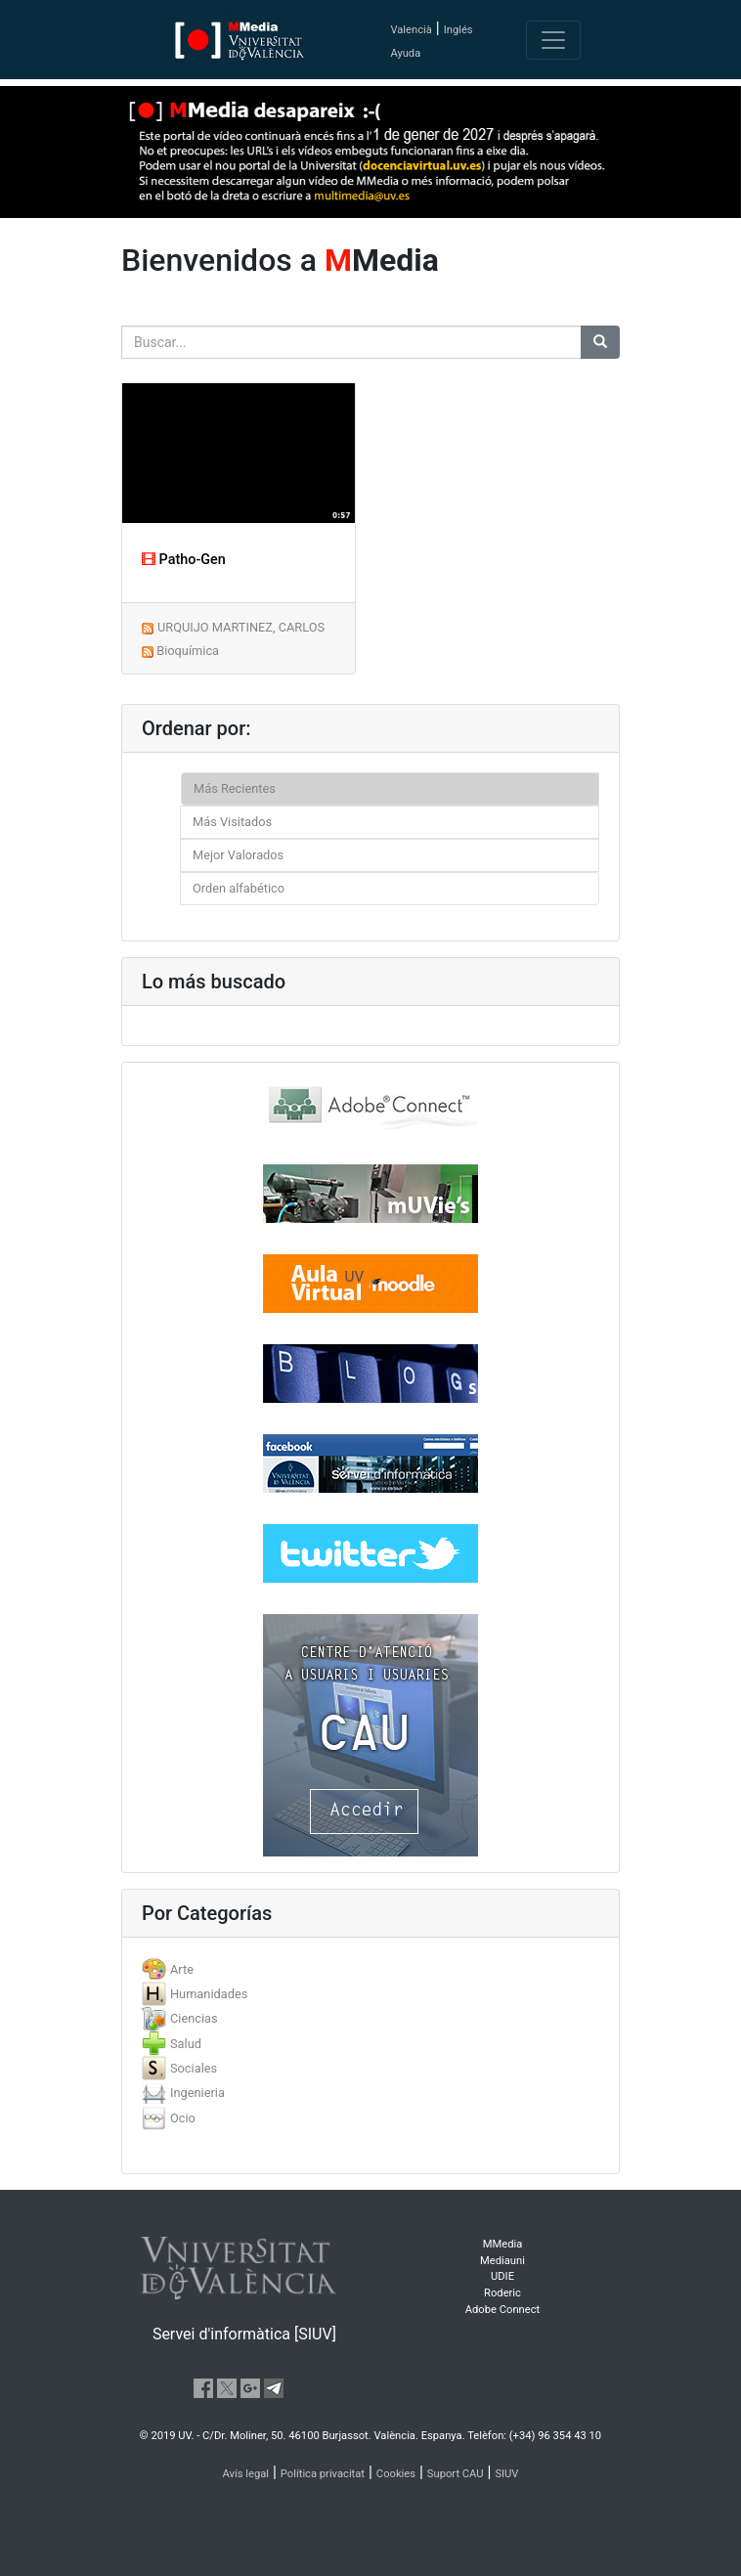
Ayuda (405, 53)
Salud (185, 2043)
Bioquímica (187, 650)
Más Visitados (232, 821)
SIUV (506, 2473)
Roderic (502, 2293)
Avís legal (246, 2473)
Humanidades (208, 1994)
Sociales (193, 2068)
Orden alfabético (238, 888)
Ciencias (194, 2018)
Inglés (458, 29)
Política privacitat (323, 2473)
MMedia (503, 2244)
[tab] (370, 1969)
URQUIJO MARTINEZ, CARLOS (241, 627)
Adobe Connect (502, 2309)
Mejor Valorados (238, 855)
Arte (182, 1969)
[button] (55, 1288)
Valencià (410, 29)
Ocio (183, 2118)
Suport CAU (455, 2473)
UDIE (502, 2276)
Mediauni (502, 2260)
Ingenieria (197, 2092)
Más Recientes (235, 788)
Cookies (395, 2473)
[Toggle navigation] (553, 40)
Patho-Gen (184, 559)
